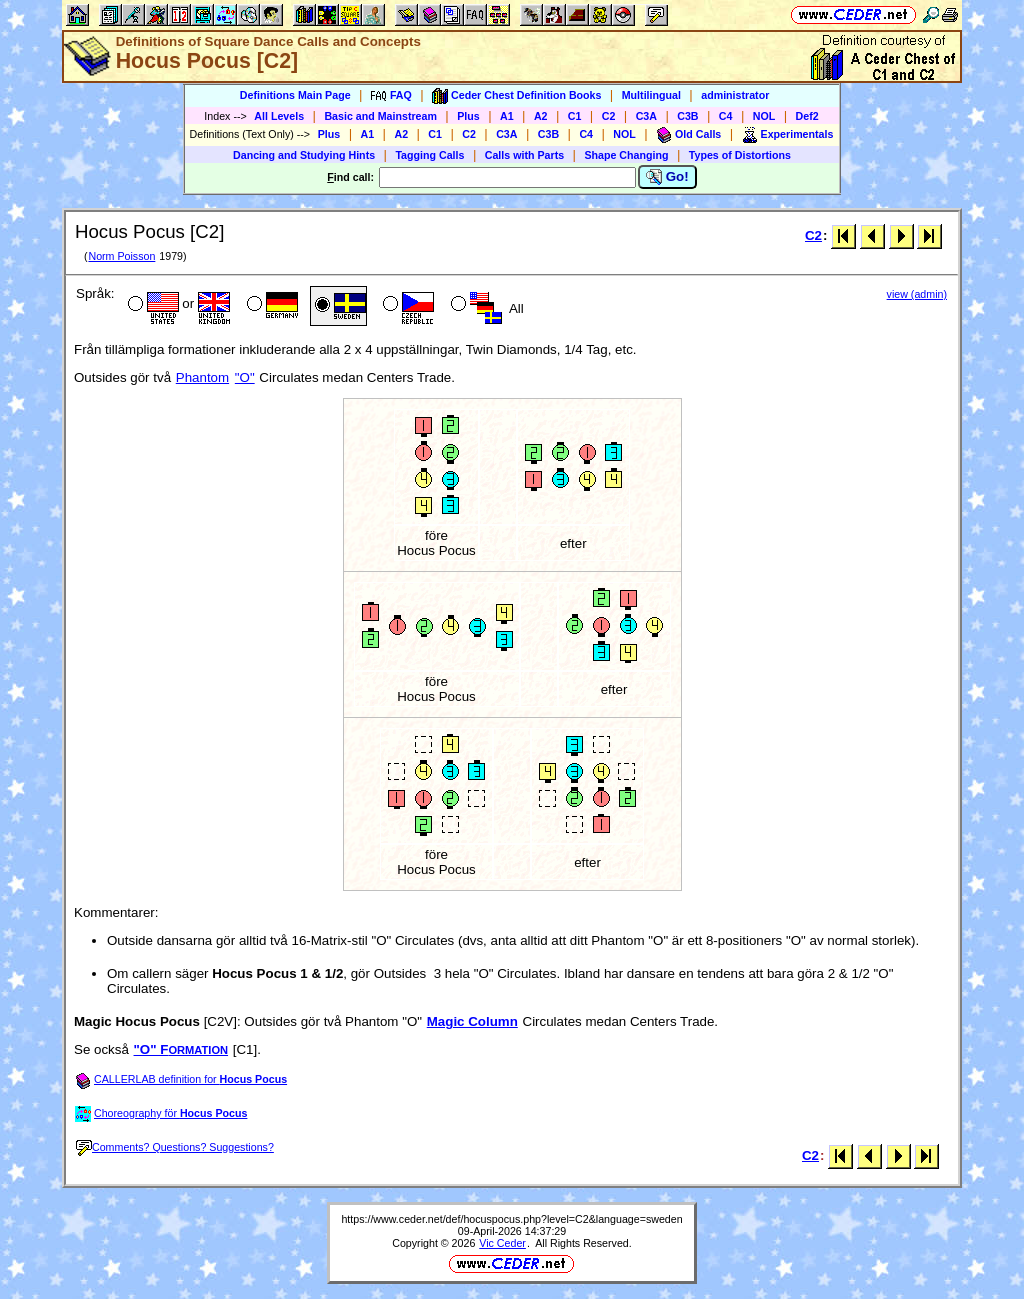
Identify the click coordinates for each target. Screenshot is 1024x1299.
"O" (245, 377)
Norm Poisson (121, 256)
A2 (541, 116)
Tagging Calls (429, 155)
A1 (507, 116)
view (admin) (917, 294)
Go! (667, 177)
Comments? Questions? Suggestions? (175, 1147)
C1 (575, 116)
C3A (646, 116)
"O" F (181, 1049)
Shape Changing (626, 155)
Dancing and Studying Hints (304, 155)
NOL (764, 116)
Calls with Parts (524, 155)
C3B (687, 116)
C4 (726, 116)
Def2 (807, 116)
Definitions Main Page (295, 95)
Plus (468, 116)
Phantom (202, 377)
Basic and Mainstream (380, 116)
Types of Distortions (740, 155)
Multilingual (651, 95)
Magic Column (472, 1021)
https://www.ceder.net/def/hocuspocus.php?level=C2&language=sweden (511, 1219)
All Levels (279, 116)
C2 (609, 116)
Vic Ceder (502, 1243)
